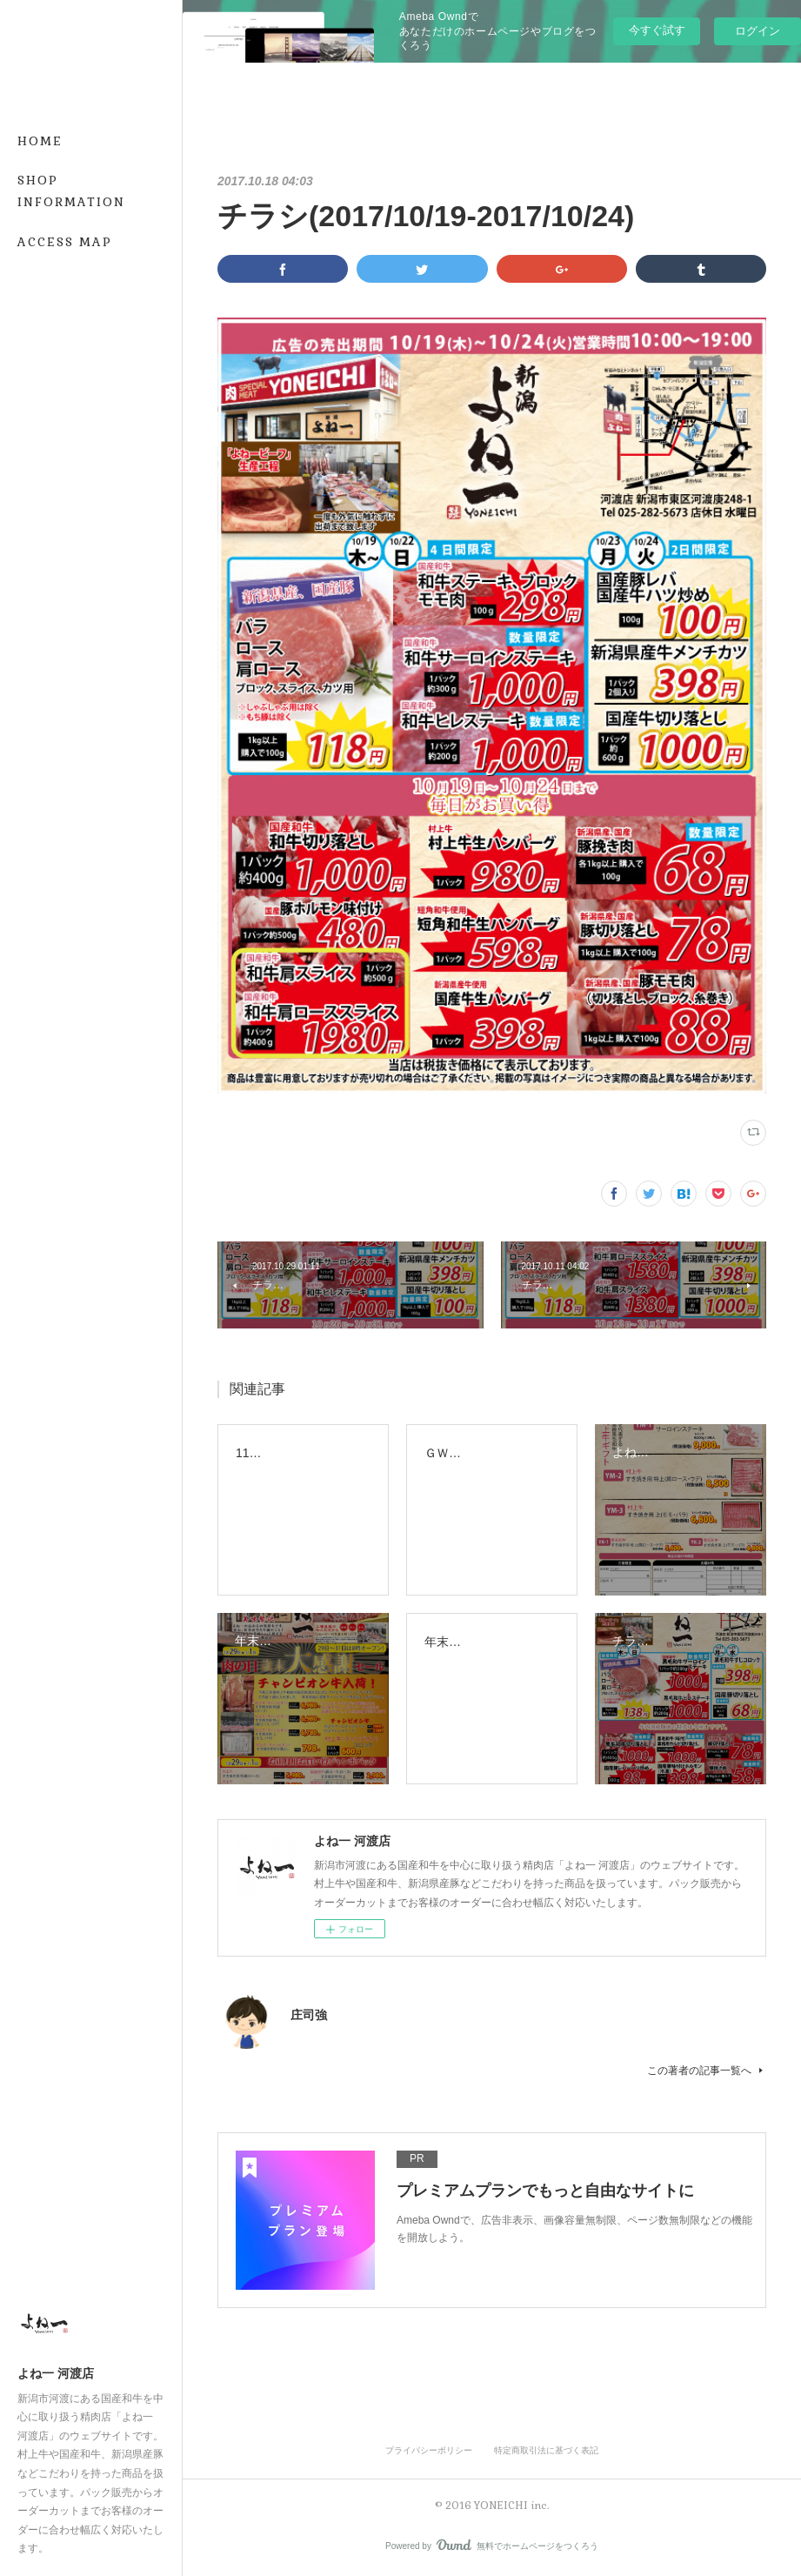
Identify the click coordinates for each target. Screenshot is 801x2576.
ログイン (757, 30)
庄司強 (308, 2015)
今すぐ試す (657, 30)
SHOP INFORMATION (71, 191)
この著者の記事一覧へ (706, 2070)
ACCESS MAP (64, 242)
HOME (40, 141)
